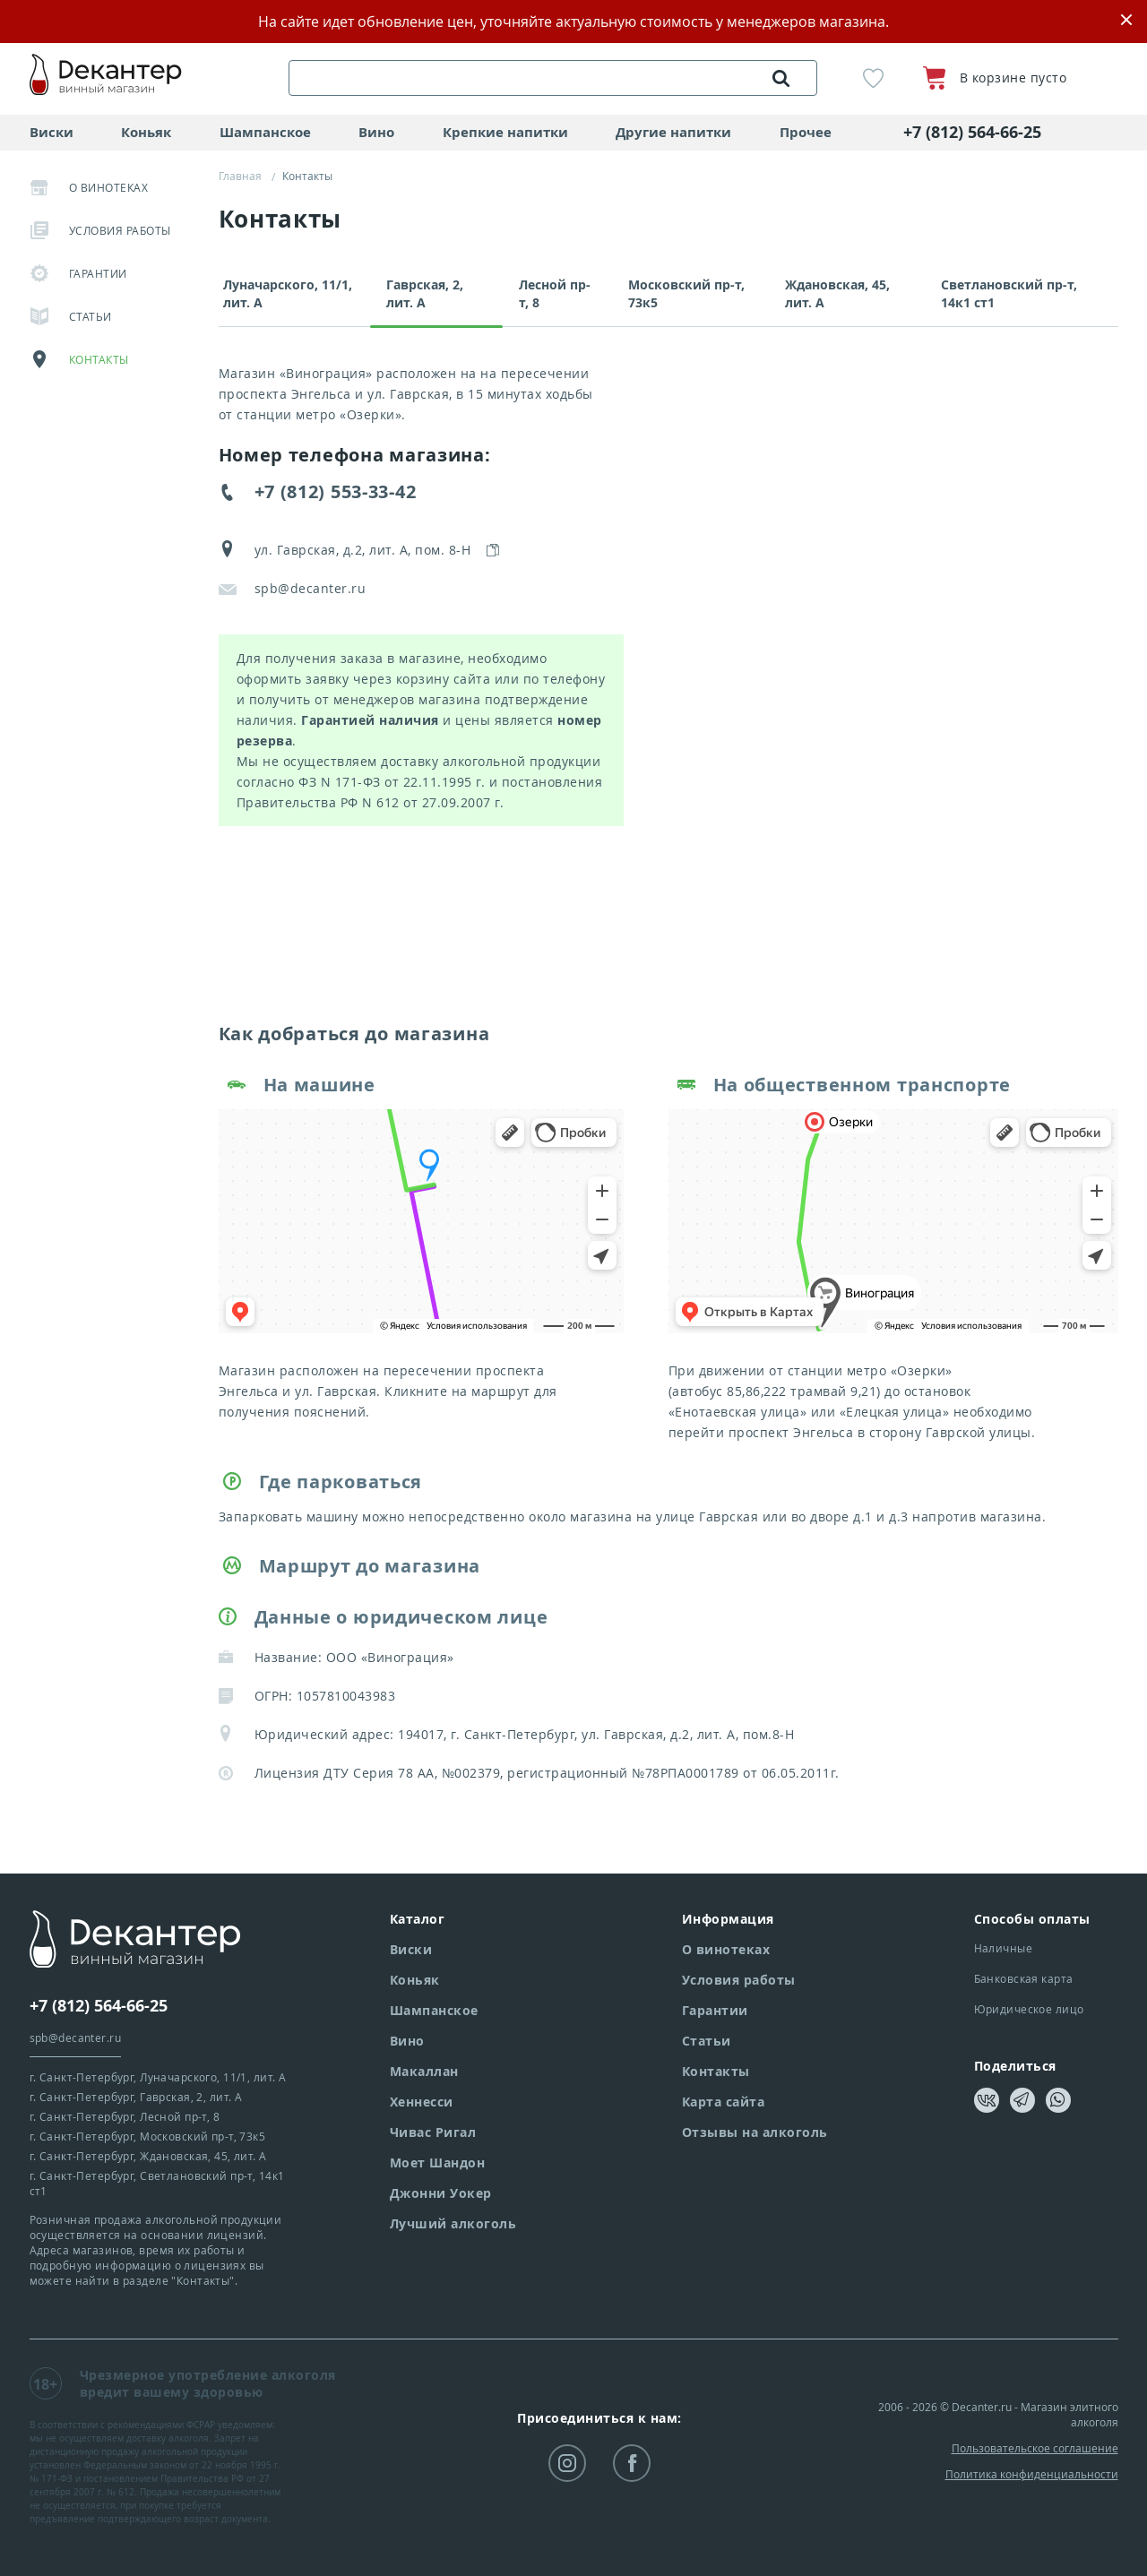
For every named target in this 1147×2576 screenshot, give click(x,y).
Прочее (806, 132)
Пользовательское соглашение (1035, 2448)
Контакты (79, 359)
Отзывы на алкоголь (755, 2132)
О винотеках (89, 187)
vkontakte (987, 2101)
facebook (632, 2465)
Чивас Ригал (433, 2132)
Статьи (71, 316)
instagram (567, 2465)
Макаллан (424, 2071)
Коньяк (146, 132)
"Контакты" (202, 2280)
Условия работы (100, 230)
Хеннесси (421, 2101)
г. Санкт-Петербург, (158, 2077)
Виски (51, 132)
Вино (376, 132)
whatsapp (1057, 2099)
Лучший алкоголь (453, 2223)
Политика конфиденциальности (1031, 2474)
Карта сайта (723, 2101)
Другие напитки (673, 132)
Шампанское (265, 132)
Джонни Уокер (441, 2192)
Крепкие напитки (505, 132)
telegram (1021, 2099)
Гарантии (78, 273)
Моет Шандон (438, 2162)
